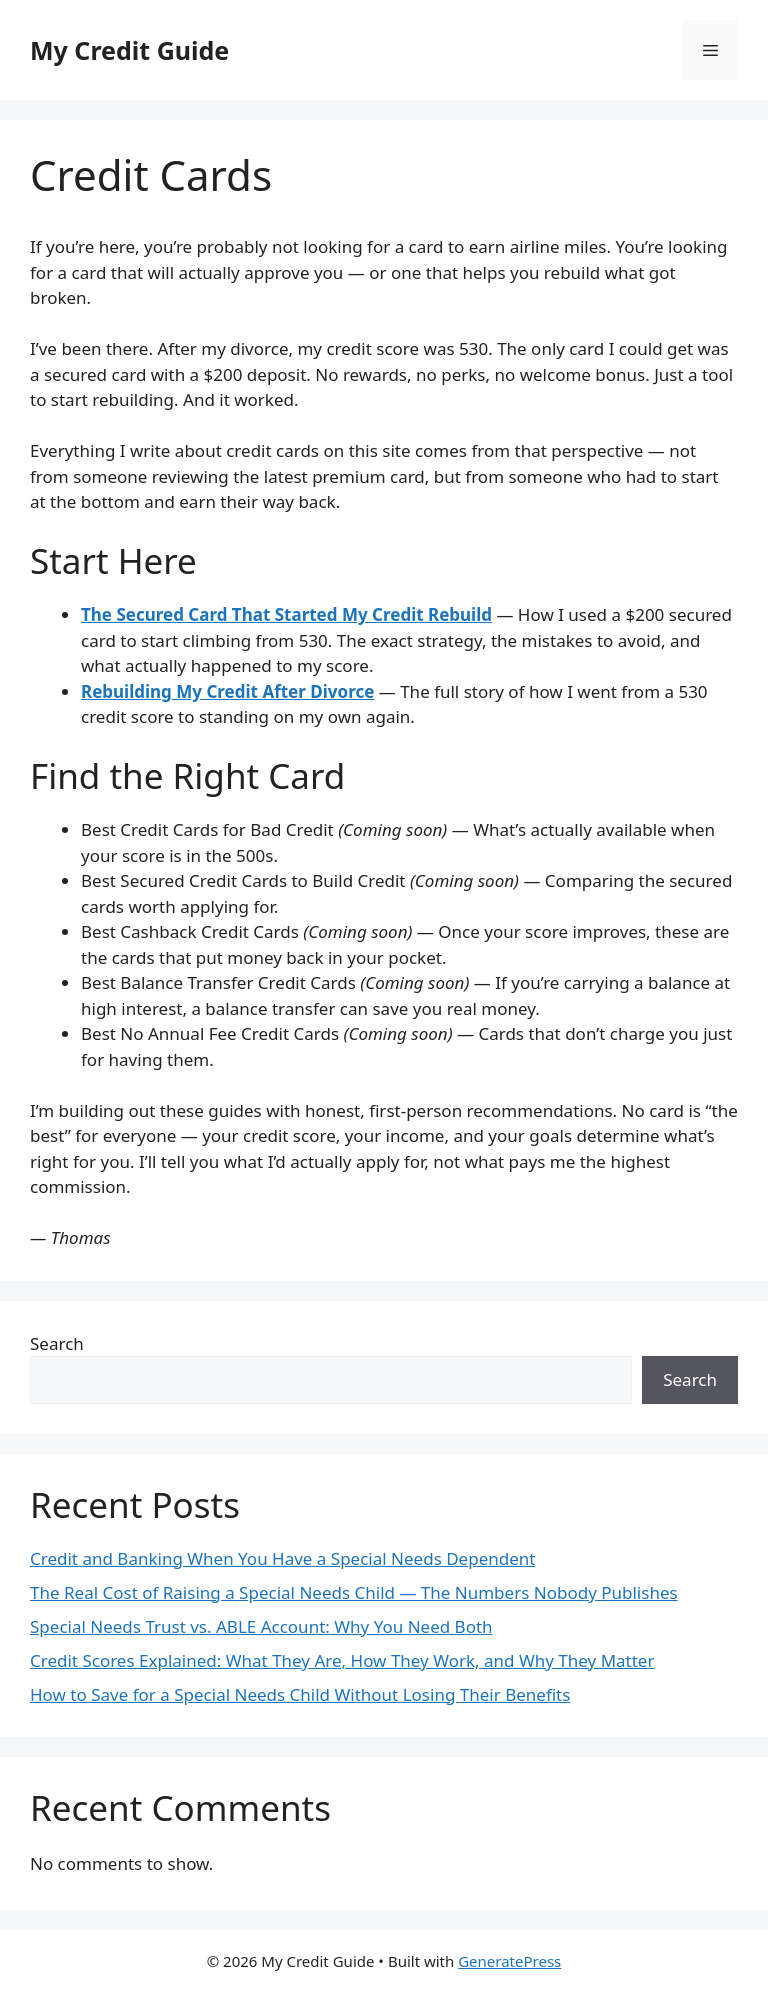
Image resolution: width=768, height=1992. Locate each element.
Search (57, 1343)
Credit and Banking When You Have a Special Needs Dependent (282, 1558)
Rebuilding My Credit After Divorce (227, 691)
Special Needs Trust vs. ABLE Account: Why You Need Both (261, 1626)
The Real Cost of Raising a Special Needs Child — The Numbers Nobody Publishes (354, 1592)
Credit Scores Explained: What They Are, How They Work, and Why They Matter (342, 1660)
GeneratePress (509, 1961)
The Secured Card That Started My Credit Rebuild (286, 614)
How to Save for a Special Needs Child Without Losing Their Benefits (300, 1694)
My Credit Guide (129, 50)
